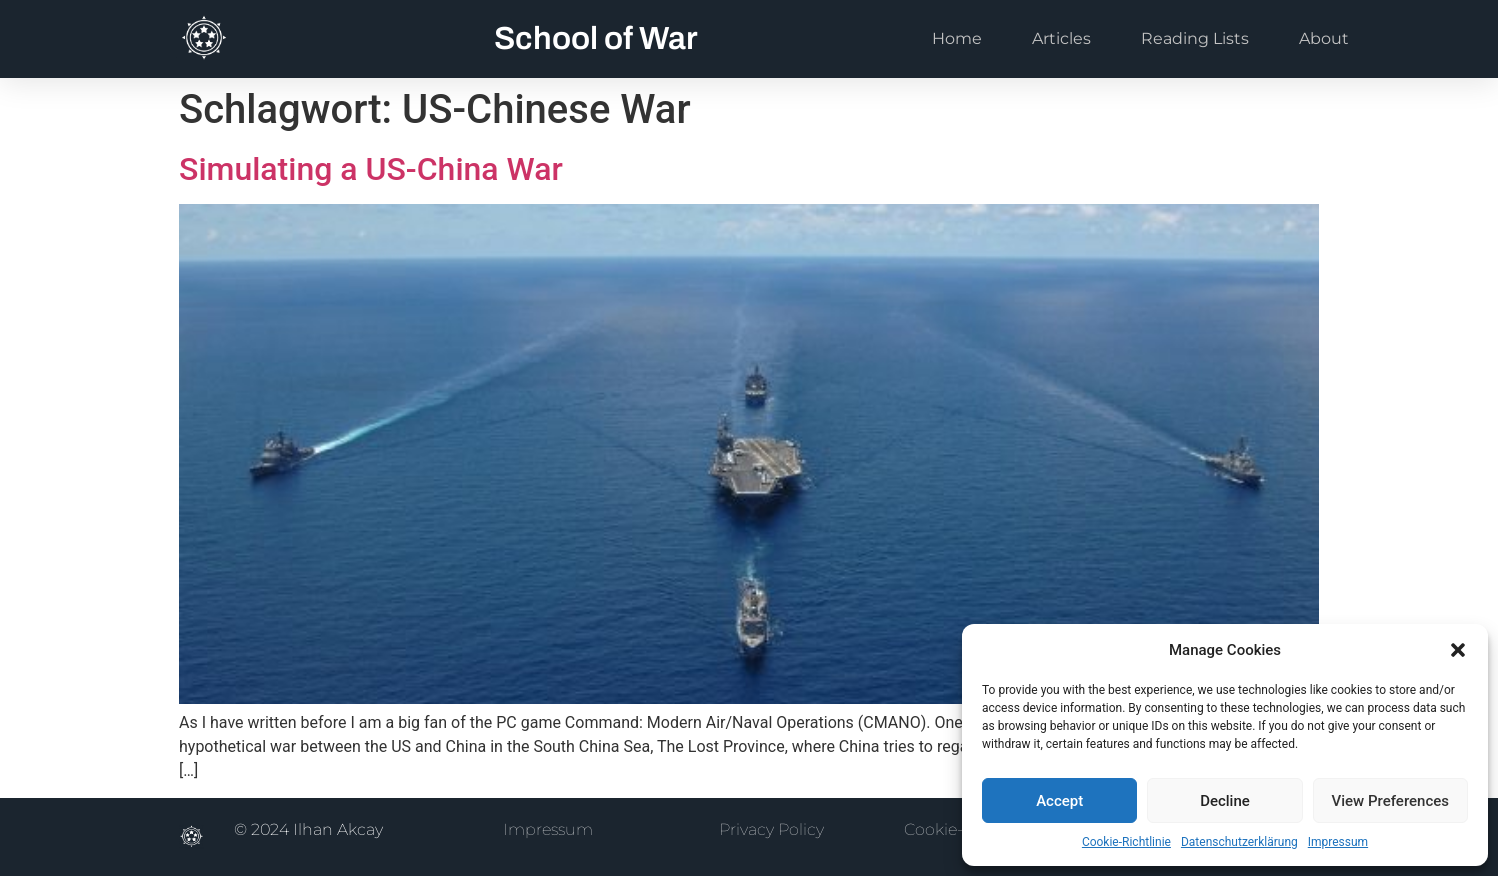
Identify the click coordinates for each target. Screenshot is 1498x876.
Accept (1059, 801)
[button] (1458, 650)
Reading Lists (1195, 38)
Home (957, 38)
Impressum (1338, 842)
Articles (1061, 38)
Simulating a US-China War (371, 169)
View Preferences (1390, 801)
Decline (1225, 801)
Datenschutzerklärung (1239, 842)
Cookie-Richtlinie (1126, 842)
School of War (596, 38)
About (1324, 38)
